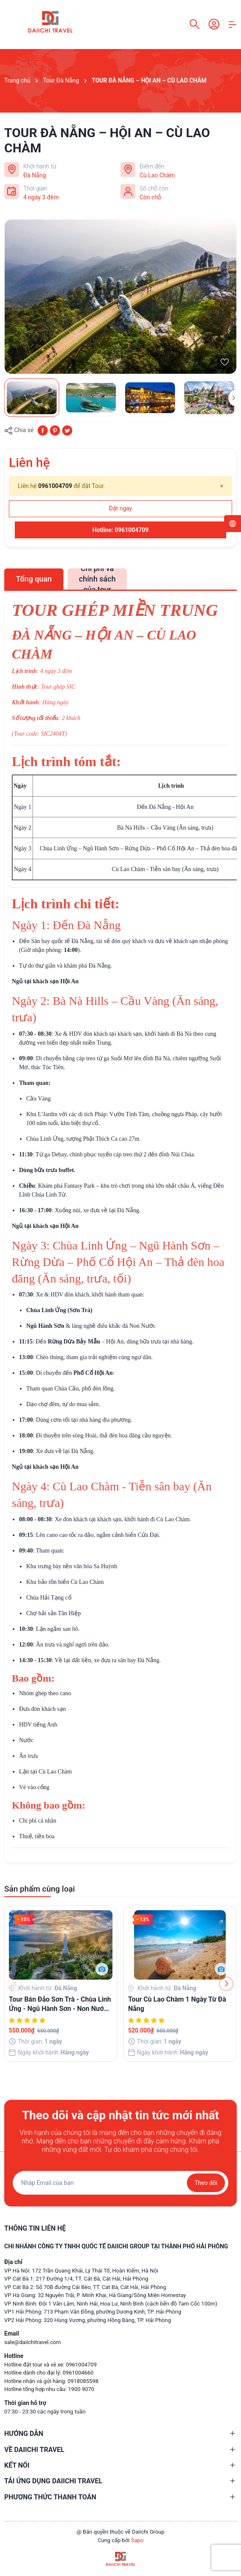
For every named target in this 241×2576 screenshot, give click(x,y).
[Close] (222, 486)
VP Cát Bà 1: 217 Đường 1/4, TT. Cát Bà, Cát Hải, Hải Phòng (76, 2278)
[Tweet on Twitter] (67, 430)
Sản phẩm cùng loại (39, 1889)
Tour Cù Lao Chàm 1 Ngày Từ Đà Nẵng (177, 2004)
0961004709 (55, 486)
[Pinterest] (55, 430)
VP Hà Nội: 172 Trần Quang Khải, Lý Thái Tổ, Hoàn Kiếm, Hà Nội (81, 2270)
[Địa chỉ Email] (120, 2183)
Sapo (137, 2540)
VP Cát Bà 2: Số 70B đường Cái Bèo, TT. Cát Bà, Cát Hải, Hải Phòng (85, 2287)
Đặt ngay (120, 508)
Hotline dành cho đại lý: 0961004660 (48, 2372)
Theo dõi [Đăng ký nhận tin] (205, 2182)
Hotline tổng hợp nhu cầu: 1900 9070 (49, 2389)
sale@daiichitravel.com (32, 2342)
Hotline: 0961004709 (120, 530)
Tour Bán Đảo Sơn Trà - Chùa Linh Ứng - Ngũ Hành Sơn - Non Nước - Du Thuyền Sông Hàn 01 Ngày (60, 2004)
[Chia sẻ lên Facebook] (43, 430)
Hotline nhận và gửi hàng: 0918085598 (51, 2381)
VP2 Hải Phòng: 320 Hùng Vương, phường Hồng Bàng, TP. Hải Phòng (87, 2320)
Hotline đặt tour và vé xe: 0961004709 (50, 2364)
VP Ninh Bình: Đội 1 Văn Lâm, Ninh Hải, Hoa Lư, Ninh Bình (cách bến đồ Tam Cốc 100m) (110, 2303)
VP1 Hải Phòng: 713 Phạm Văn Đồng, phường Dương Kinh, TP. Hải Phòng (92, 2311)
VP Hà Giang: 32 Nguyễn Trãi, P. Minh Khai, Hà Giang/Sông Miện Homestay (95, 2295)
